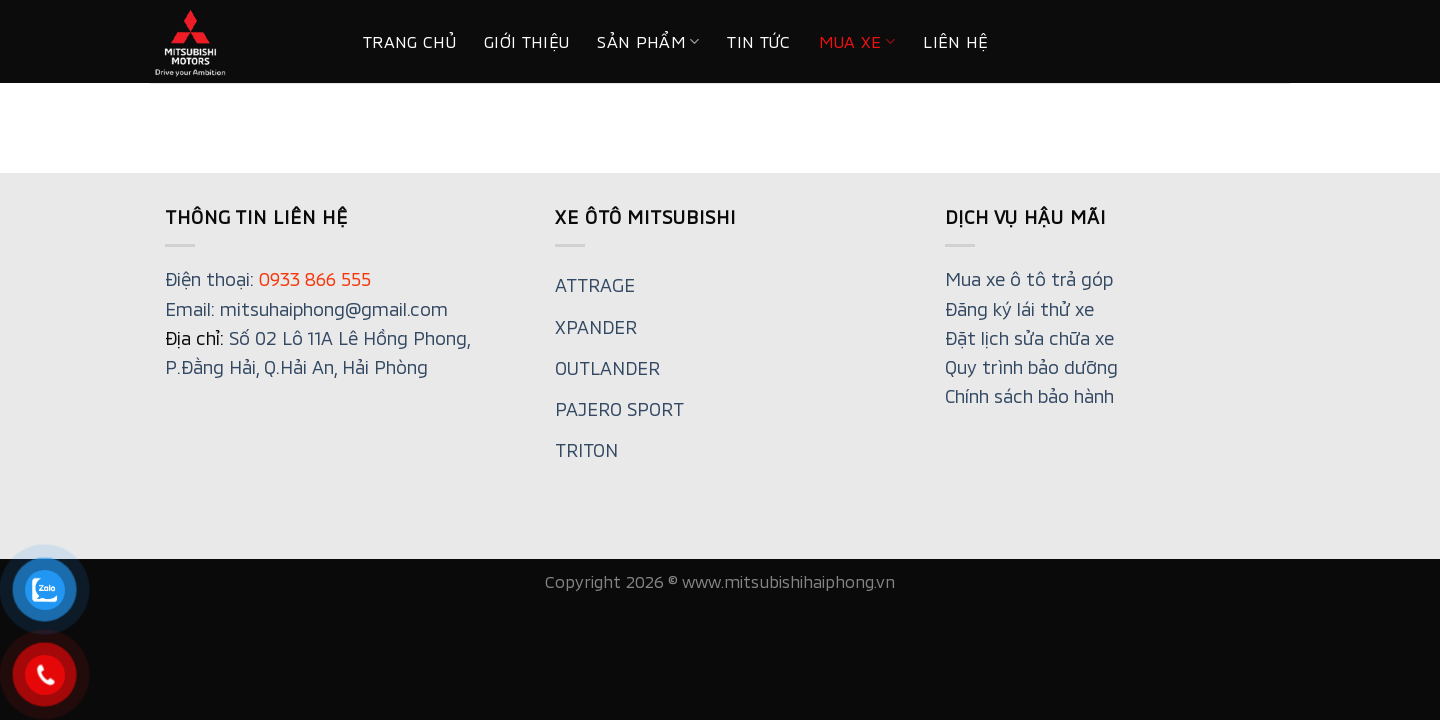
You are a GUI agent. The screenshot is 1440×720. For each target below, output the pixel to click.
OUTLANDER (607, 368)
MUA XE (857, 42)
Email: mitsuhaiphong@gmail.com (306, 309)
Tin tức (758, 41)
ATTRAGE (595, 285)
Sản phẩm (648, 42)
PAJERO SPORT (619, 409)
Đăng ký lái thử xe (1019, 309)
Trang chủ (409, 41)
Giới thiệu (526, 41)
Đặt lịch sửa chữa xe (1029, 338)
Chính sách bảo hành (1029, 396)
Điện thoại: (268, 279)
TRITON (586, 450)
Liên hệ (955, 41)
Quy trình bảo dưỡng (1031, 367)
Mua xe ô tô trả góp (1029, 279)
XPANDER (596, 327)
